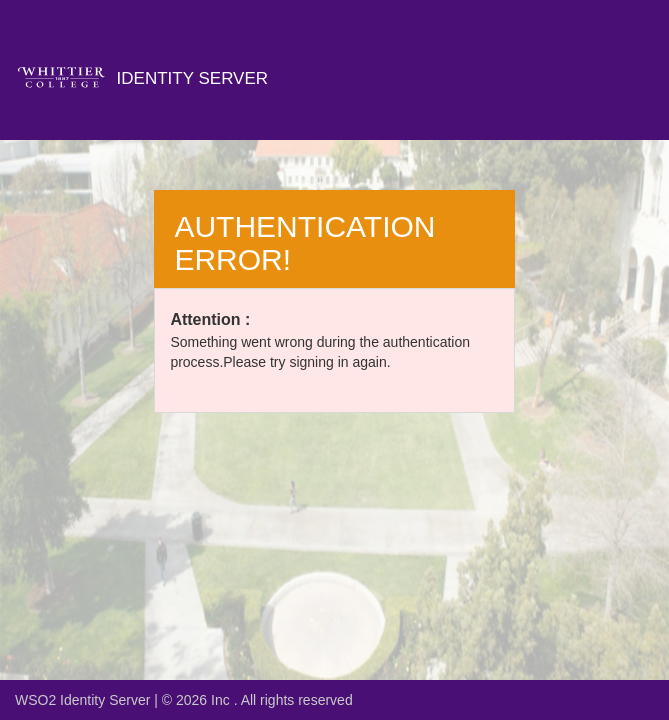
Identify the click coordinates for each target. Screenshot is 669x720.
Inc (222, 700)
